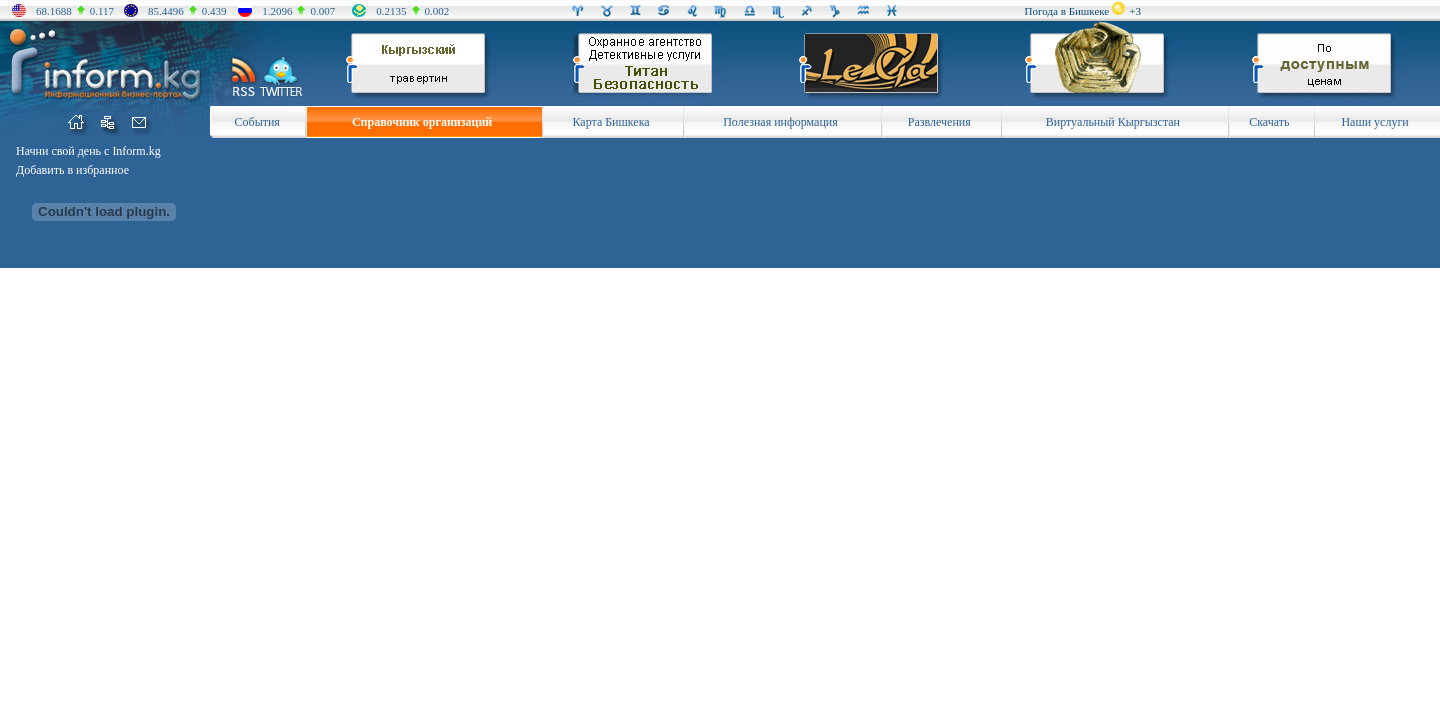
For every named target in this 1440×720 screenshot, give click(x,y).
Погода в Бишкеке (1067, 11)
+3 (1135, 11)
